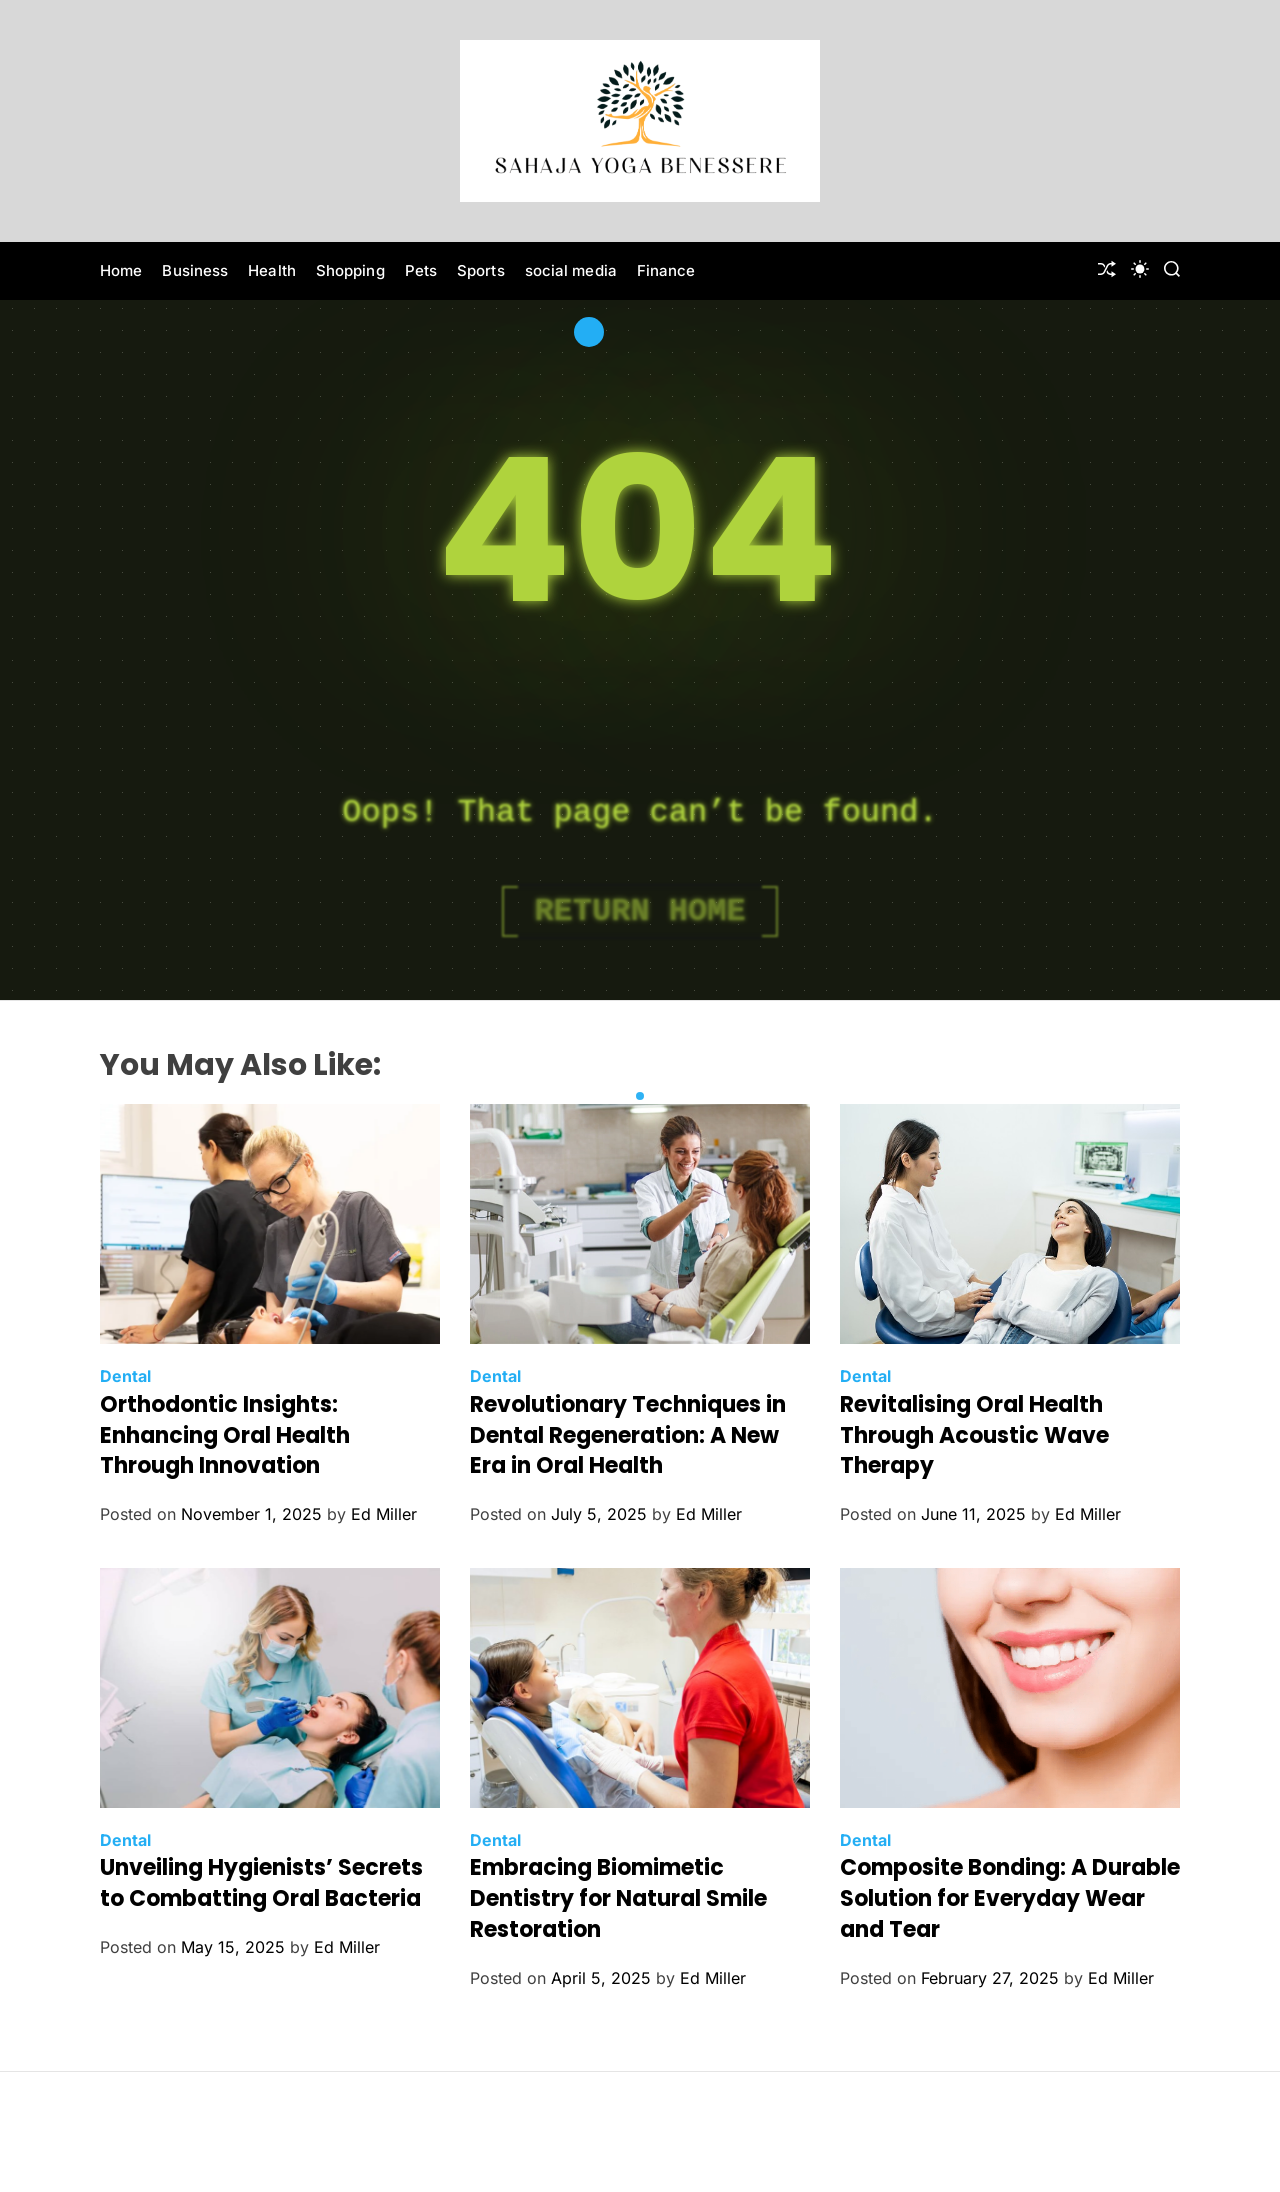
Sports (481, 270)
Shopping (350, 270)
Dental (125, 1376)
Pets (421, 270)
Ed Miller (384, 1514)
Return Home (639, 911)
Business (195, 270)
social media (571, 270)
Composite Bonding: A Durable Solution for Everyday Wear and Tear (1010, 1898)
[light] (1140, 269)
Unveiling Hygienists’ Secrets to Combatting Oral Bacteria (261, 1883)
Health (272, 270)
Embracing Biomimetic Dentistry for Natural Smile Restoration (618, 1898)
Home (121, 270)
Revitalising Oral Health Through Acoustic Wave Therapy (974, 1435)
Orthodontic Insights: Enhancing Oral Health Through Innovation (225, 1435)
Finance (666, 270)
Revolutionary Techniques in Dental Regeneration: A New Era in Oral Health (628, 1435)
